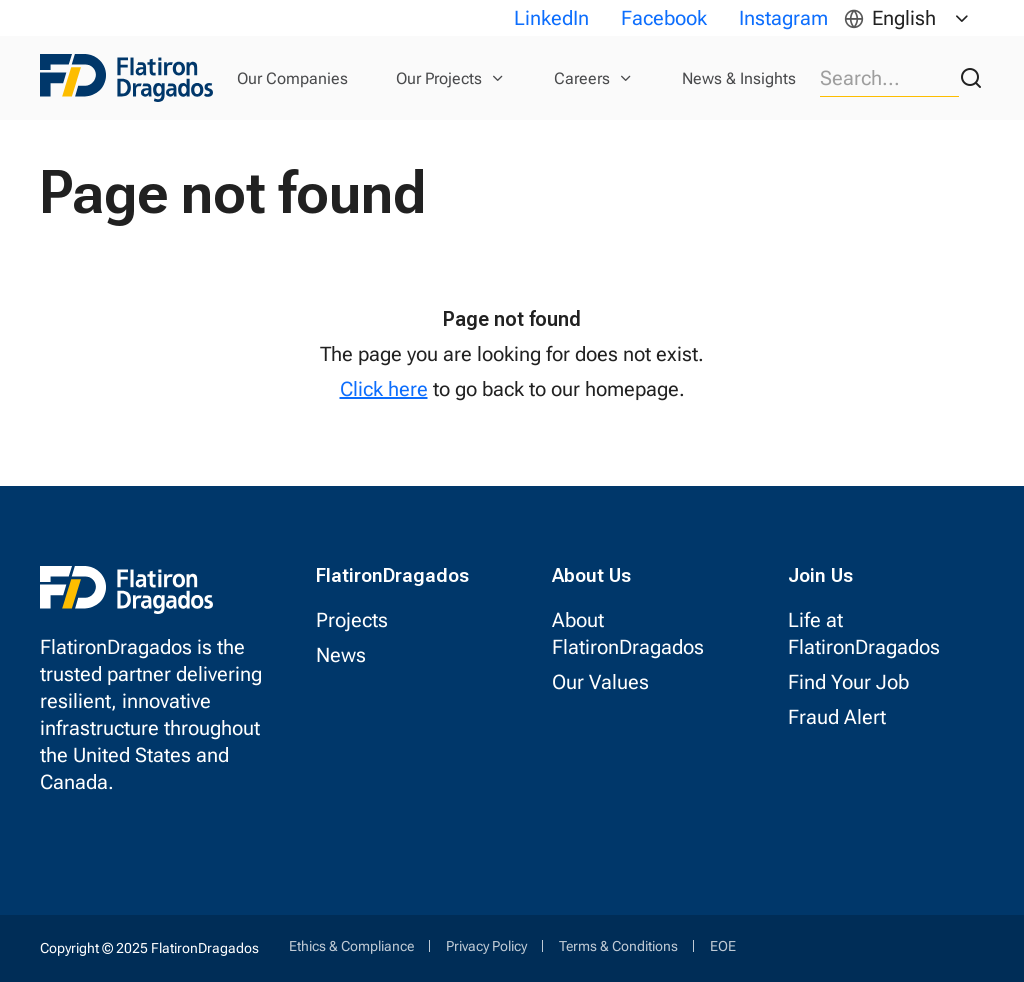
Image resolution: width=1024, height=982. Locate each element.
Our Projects (439, 78)
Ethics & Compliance (351, 946)
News (341, 655)
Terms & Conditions (618, 946)
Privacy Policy (486, 946)
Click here (384, 389)
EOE (723, 946)
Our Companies (292, 78)
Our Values (600, 682)
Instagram (783, 18)
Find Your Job (848, 682)
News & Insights (739, 78)
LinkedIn (551, 18)
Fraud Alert (837, 717)
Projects (352, 620)
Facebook (664, 18)
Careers (582, 78)
